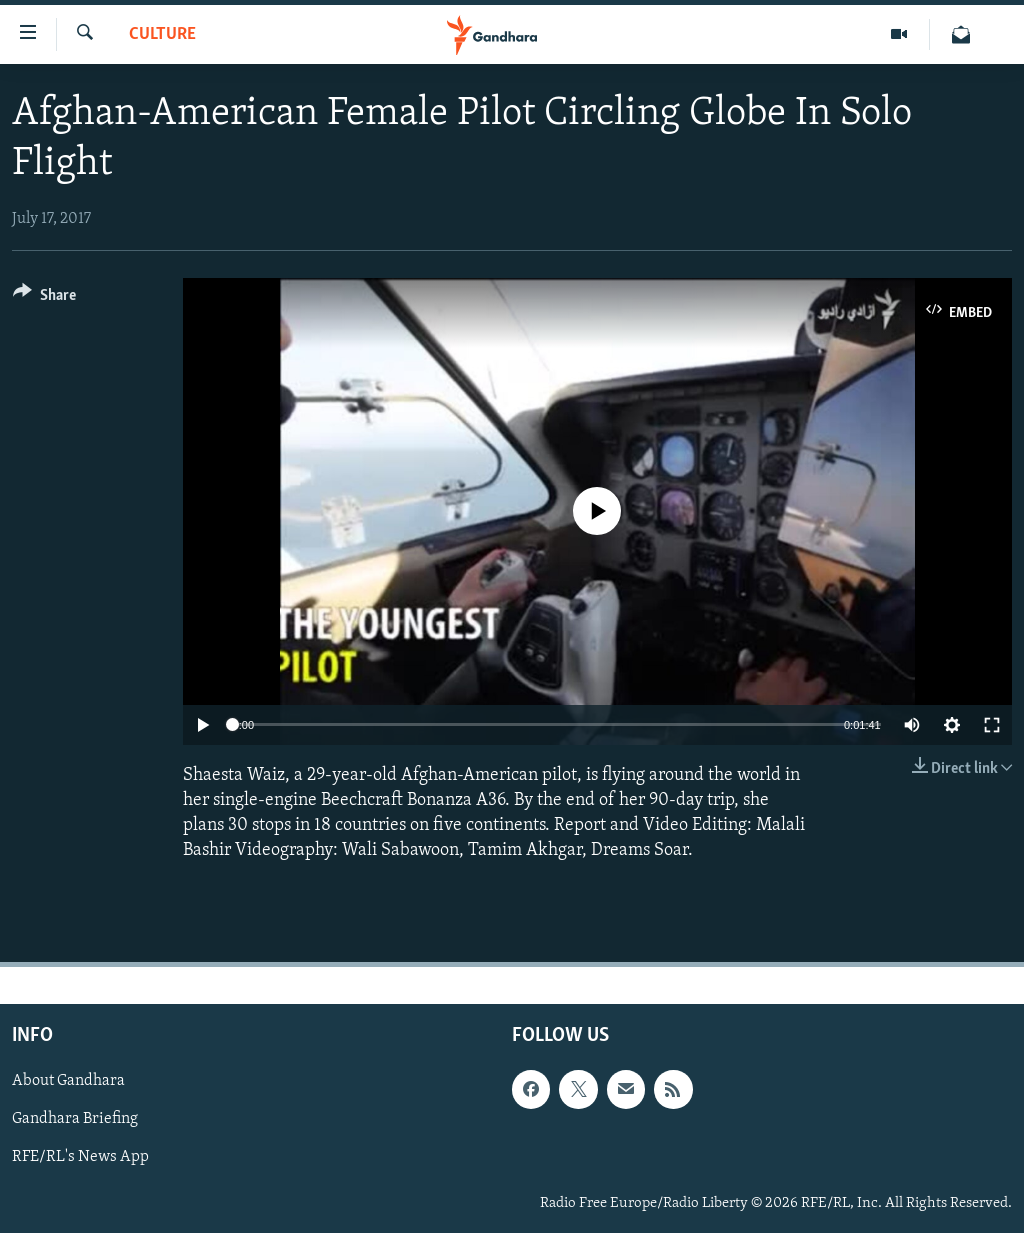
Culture (162, 34)
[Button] (44, 298)
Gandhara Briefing (75, 1120)
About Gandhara (68, 1082)
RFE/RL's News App (80, 1158)
